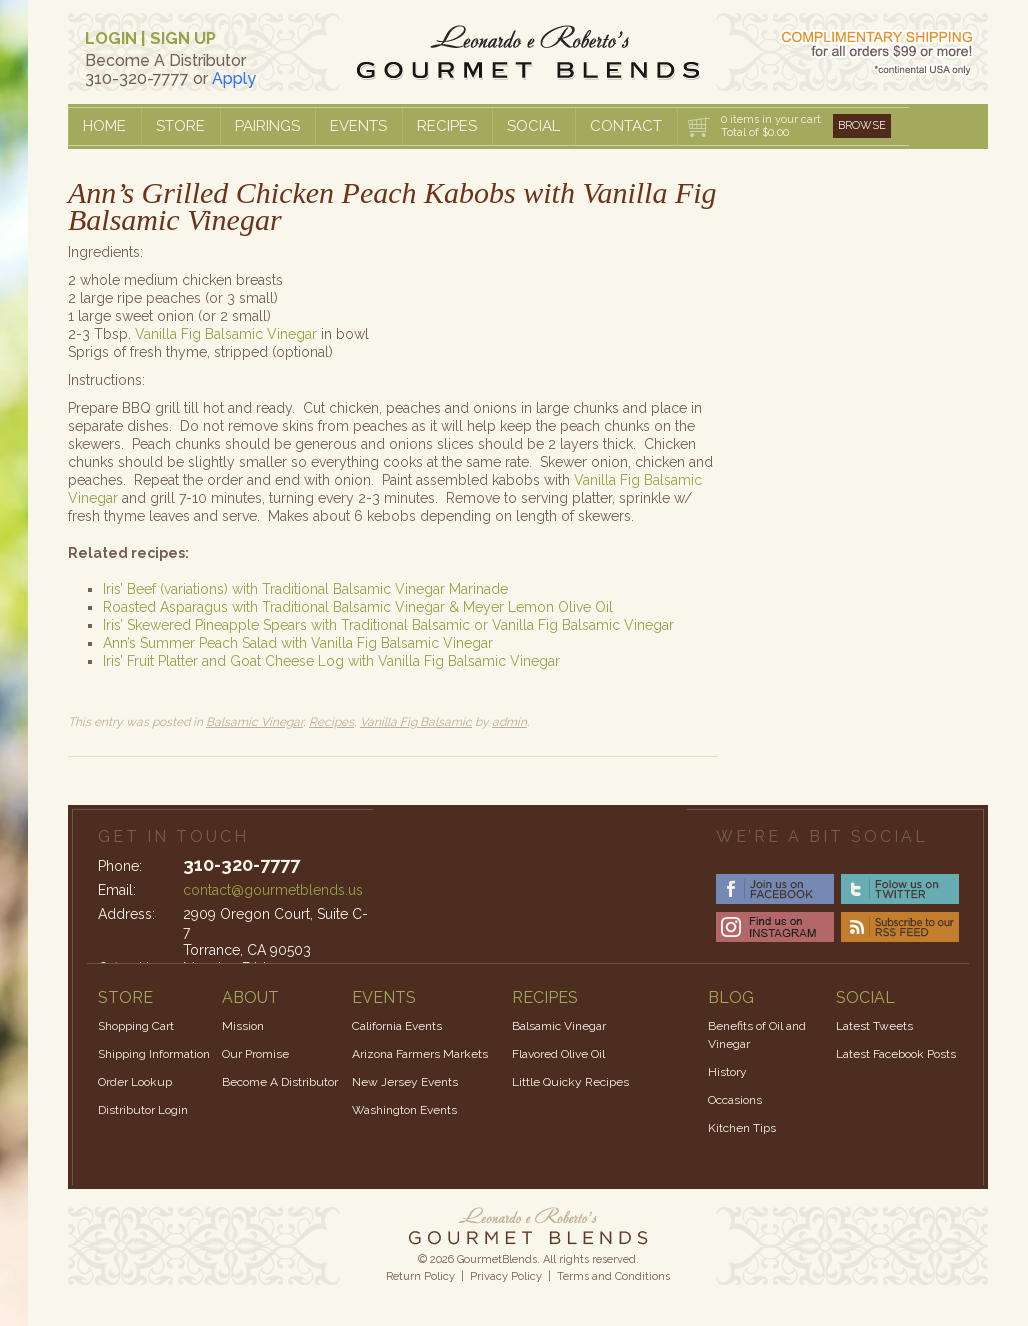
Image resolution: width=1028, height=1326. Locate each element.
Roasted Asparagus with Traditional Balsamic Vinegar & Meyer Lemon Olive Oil (358, 607)
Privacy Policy (506, 1276)
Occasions (735, 1100)
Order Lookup (135, 1082)
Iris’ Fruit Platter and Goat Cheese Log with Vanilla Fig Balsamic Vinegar (331, 661)
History (727, 1072)
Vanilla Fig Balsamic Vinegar (226, 334)
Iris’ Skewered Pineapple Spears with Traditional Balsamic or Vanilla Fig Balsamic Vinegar (388, 625)
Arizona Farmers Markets (420, 1054)
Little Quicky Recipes (570, 1082)
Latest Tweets (874, 1026)
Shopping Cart (136, 1026)
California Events (397, 1026)
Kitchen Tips (742, 1128)
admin (509, 722)
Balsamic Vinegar (254, 722)
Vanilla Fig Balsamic (416, 722)
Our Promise (255, 1054)
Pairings (267, 126)
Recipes (447, 126)
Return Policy (420, 1276)
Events (358, 126)
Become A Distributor (280, 1082)
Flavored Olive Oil (558, 1054)
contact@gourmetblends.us (273, 890)
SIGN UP (183, 38)
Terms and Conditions (613, 1276)
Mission (243, 1026)
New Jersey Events (405, 1082)
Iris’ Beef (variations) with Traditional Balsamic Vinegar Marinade (305, 589)
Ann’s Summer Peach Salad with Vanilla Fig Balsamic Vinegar (298, 643)
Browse (862, 125)
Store (180, 126)
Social (533, 126)
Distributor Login (143, 1110)
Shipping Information (154, 1054)
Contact (626, 126)
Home (104, 126)
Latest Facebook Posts (896, 1054)
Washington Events (404, 1110)
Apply (234, 78)
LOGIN (111, 38)
